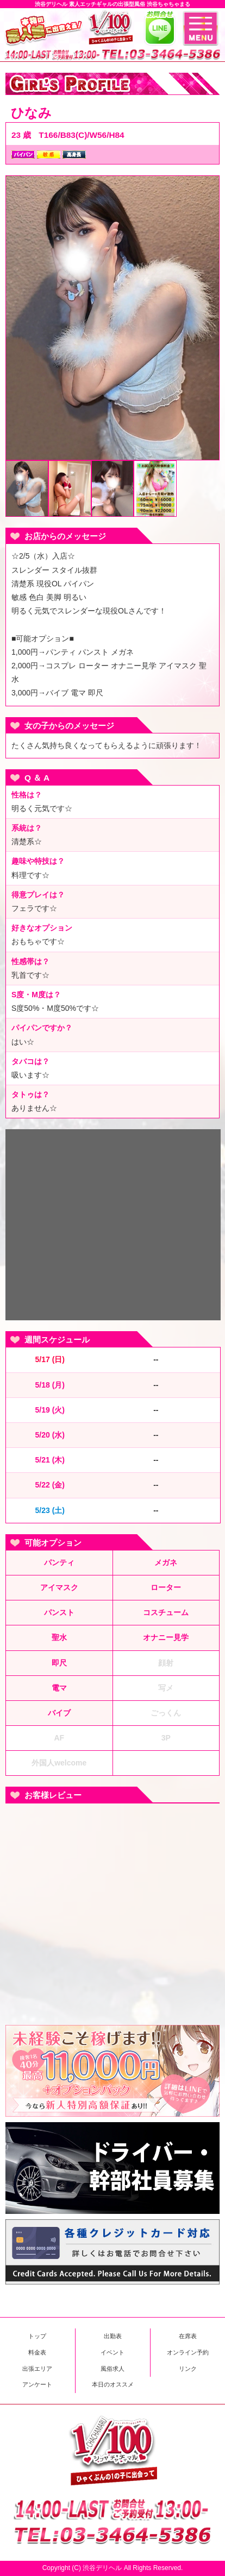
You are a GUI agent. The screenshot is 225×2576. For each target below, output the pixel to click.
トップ (37, 2336)
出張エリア (37, 2368)
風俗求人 (112, 2368)
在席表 (188, 2336)
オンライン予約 (188, 2352)
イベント (112, 2352)
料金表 (37, 2352)
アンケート (37, 2384)
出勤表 (113, 2336)
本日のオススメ (113, 2384)
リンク (188, 2368)
